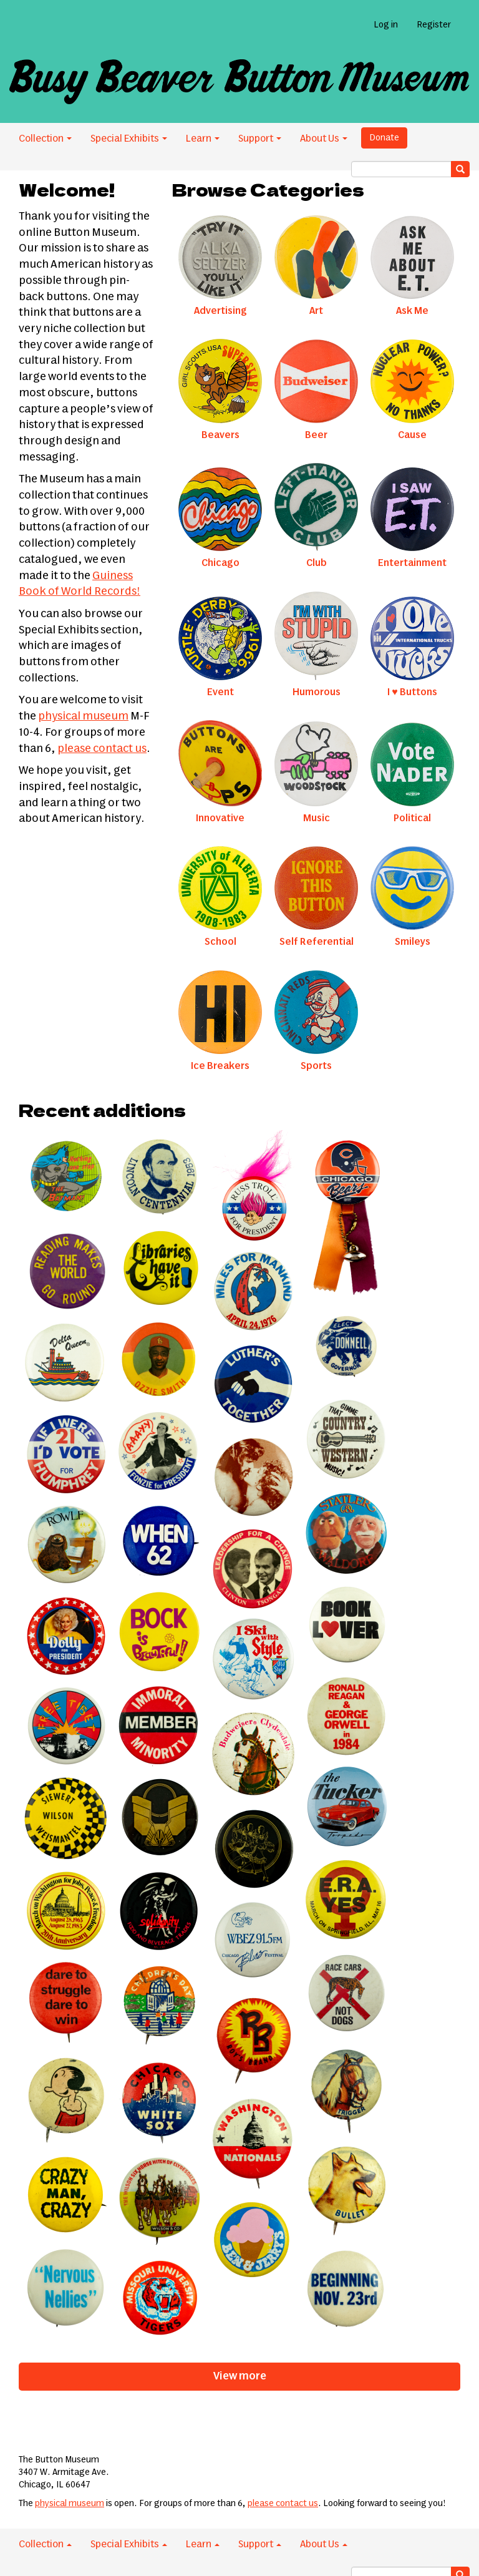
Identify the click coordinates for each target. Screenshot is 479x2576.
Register (434, 25)
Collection (45, 139)
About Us (323, 139)
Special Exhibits (128, 139)
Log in (386, 25)
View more (239, 2376)
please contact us (102, 748)
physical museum (83, 716)
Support (259, 139)
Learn (203, 139)
